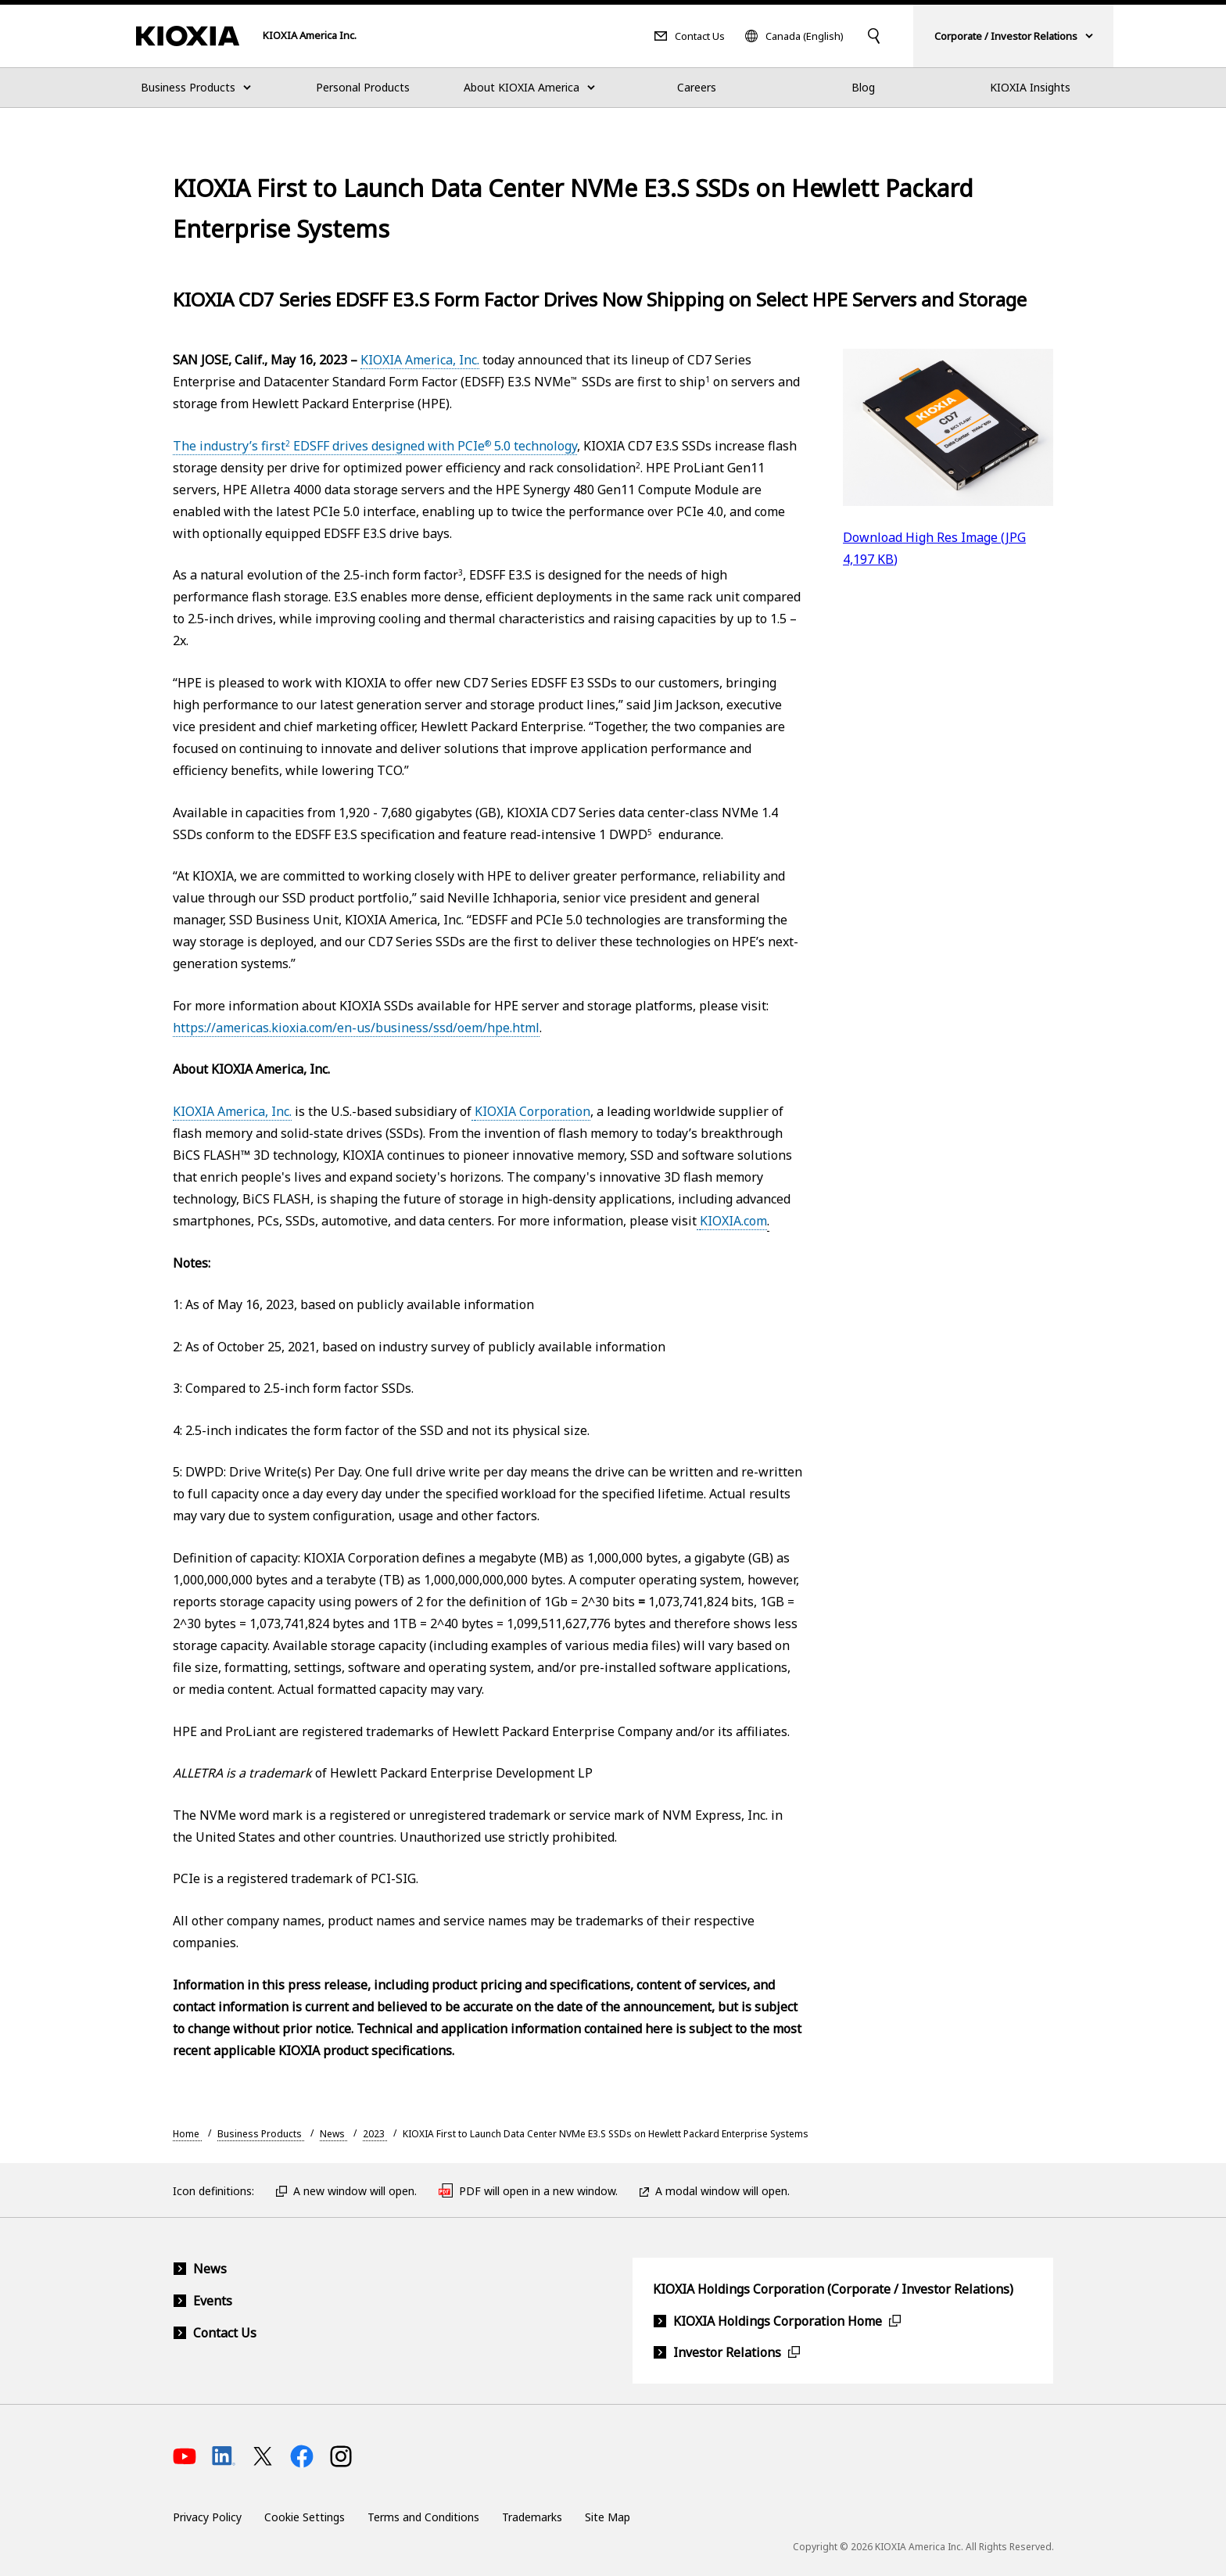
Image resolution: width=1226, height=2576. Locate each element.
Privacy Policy (207, 2517)
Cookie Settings (304, 2517)
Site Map (607, 2517)
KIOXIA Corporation (532, 1111)
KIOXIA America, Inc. (419, 359)
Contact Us (700, 36)
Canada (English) (804, 36)
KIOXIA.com (733, 1220)
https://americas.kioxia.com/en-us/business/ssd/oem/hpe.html (356, 1027)
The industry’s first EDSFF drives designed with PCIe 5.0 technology (375, 445)
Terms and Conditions (423, 2517)
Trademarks (532, 2517)
